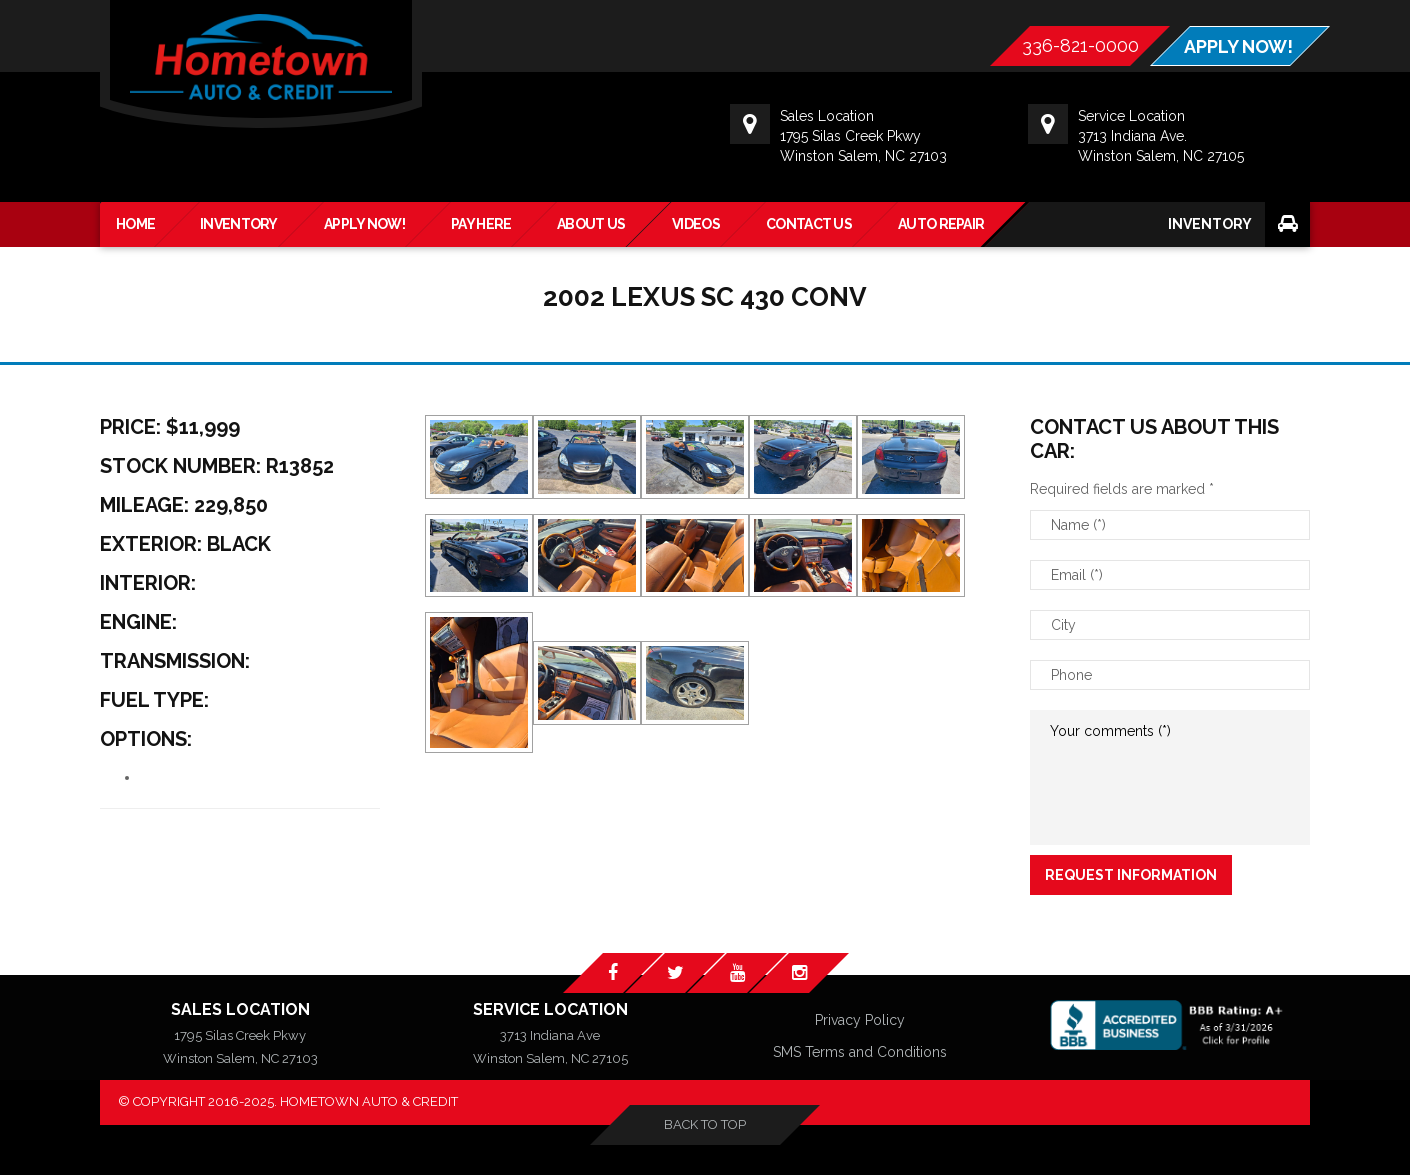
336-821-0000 (1080, 45)
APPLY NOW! (1238, 47)
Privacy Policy (860, 1020)
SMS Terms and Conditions (860, 1052)
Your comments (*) (1170, 777)
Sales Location (240, 1009)
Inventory (1210, 224)
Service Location (550, 1009)
